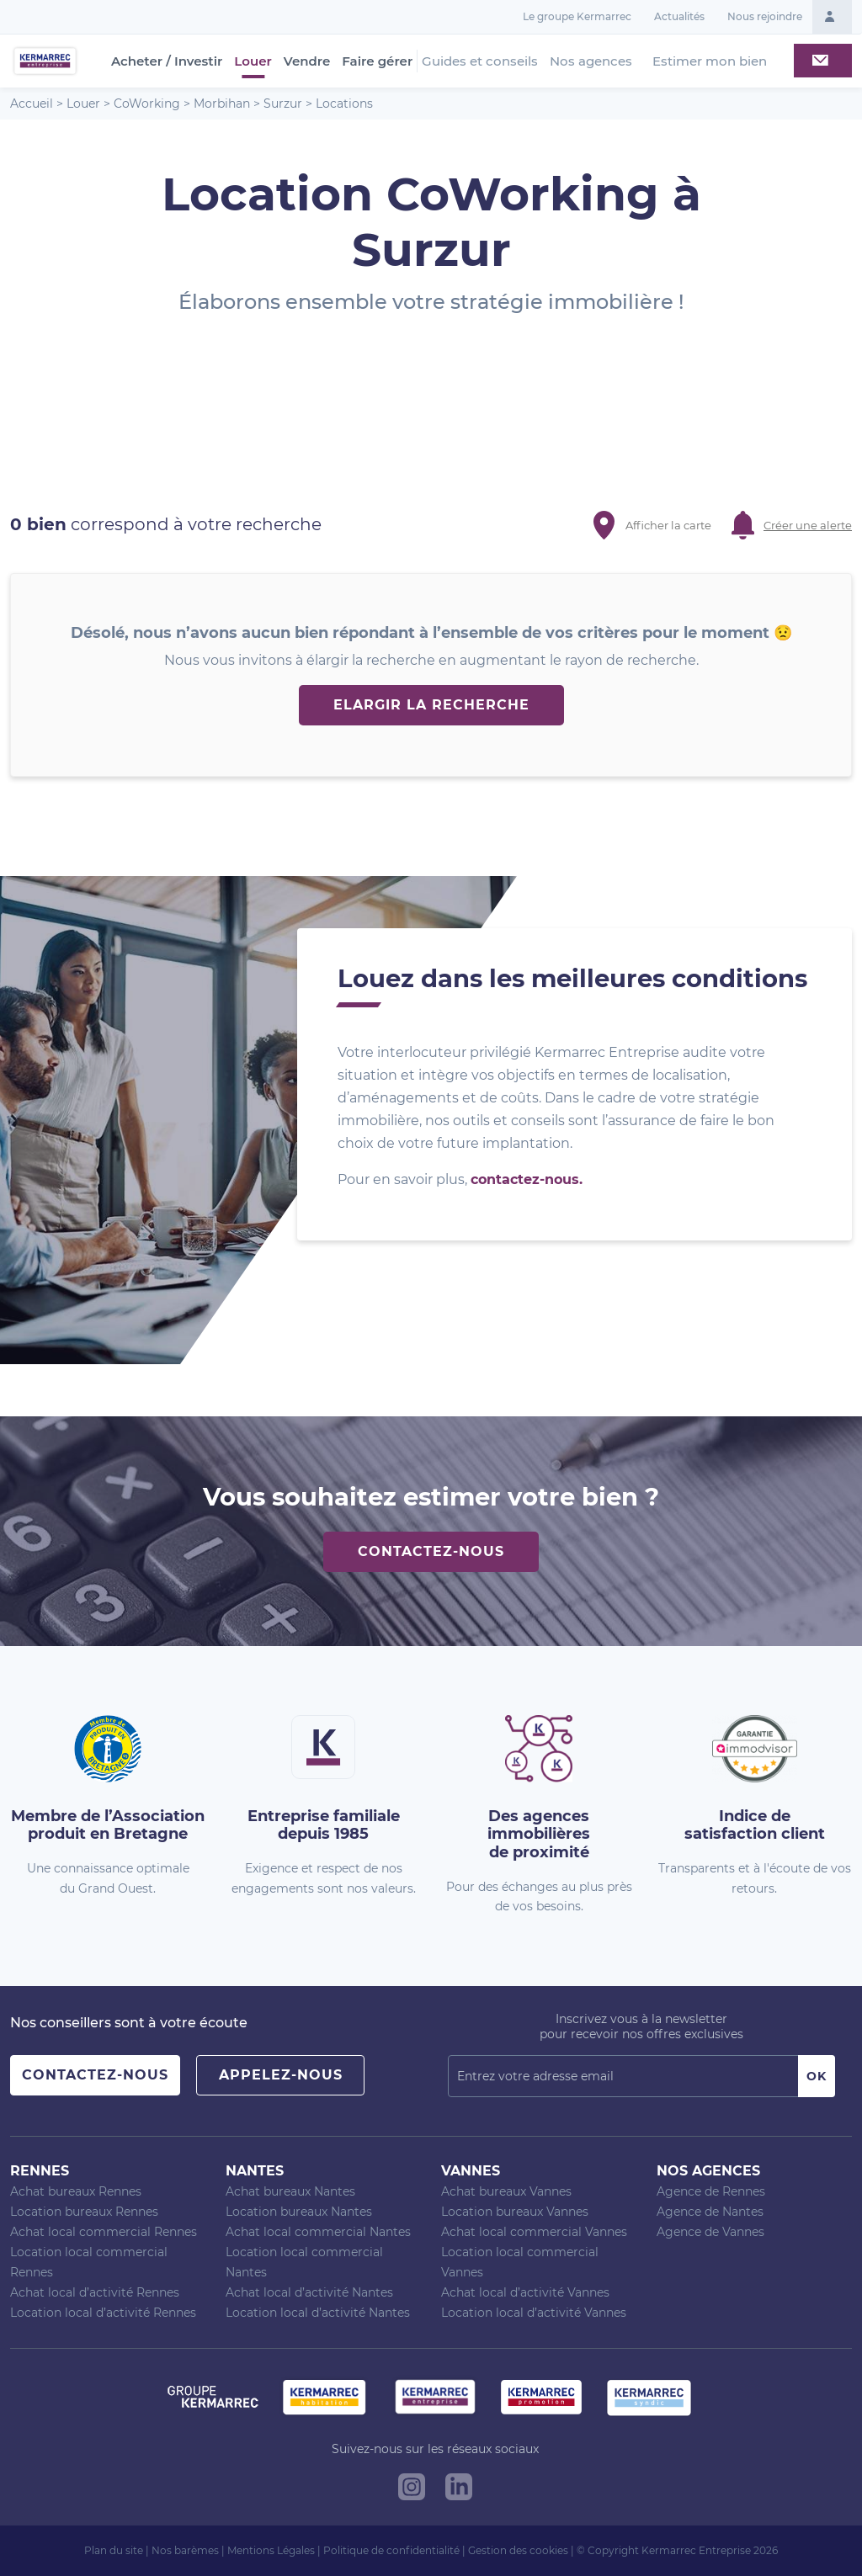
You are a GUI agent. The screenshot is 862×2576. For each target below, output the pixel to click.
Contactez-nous (431, 1551)
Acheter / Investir (166, 61)
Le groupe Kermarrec (577, 16)
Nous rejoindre (764, 16)
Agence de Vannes (710, 2231)
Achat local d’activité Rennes (94, 2292)
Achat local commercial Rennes (103, 2231)
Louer (252, 61)
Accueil (31, 103)
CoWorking (147, 103)
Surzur (282, 103)
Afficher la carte (668, 525)
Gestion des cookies (518, 2550)
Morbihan (222, 103)
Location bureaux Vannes (514, 2211)
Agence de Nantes (710, 2211)
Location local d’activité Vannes (533, 2312)
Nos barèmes (185, 2550)
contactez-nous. (527, 1179)
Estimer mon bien (709, 61)
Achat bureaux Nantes (290, 2191)
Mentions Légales (271, 2550)
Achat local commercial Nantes (318, 2231)
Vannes (470, 2171)
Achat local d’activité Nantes (309, 2292)
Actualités (679, 16)
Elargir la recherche (431, 705)
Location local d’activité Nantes (318, 2312)
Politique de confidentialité (391, 2550)
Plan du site (113, 2550)
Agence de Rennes (711, 2191)
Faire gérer (377, 61)
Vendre (307, 61)
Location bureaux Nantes (299, 2211)
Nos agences (591, 61)
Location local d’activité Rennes (103, 2312)
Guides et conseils (480, 61)
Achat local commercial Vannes (534, 2231)
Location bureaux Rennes (84, 2211)
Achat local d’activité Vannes (525, 2292)
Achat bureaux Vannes (506, 2191)
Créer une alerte (808, 525)
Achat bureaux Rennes (75, 2191)
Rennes (39, 2171)
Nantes (255, 2171)
